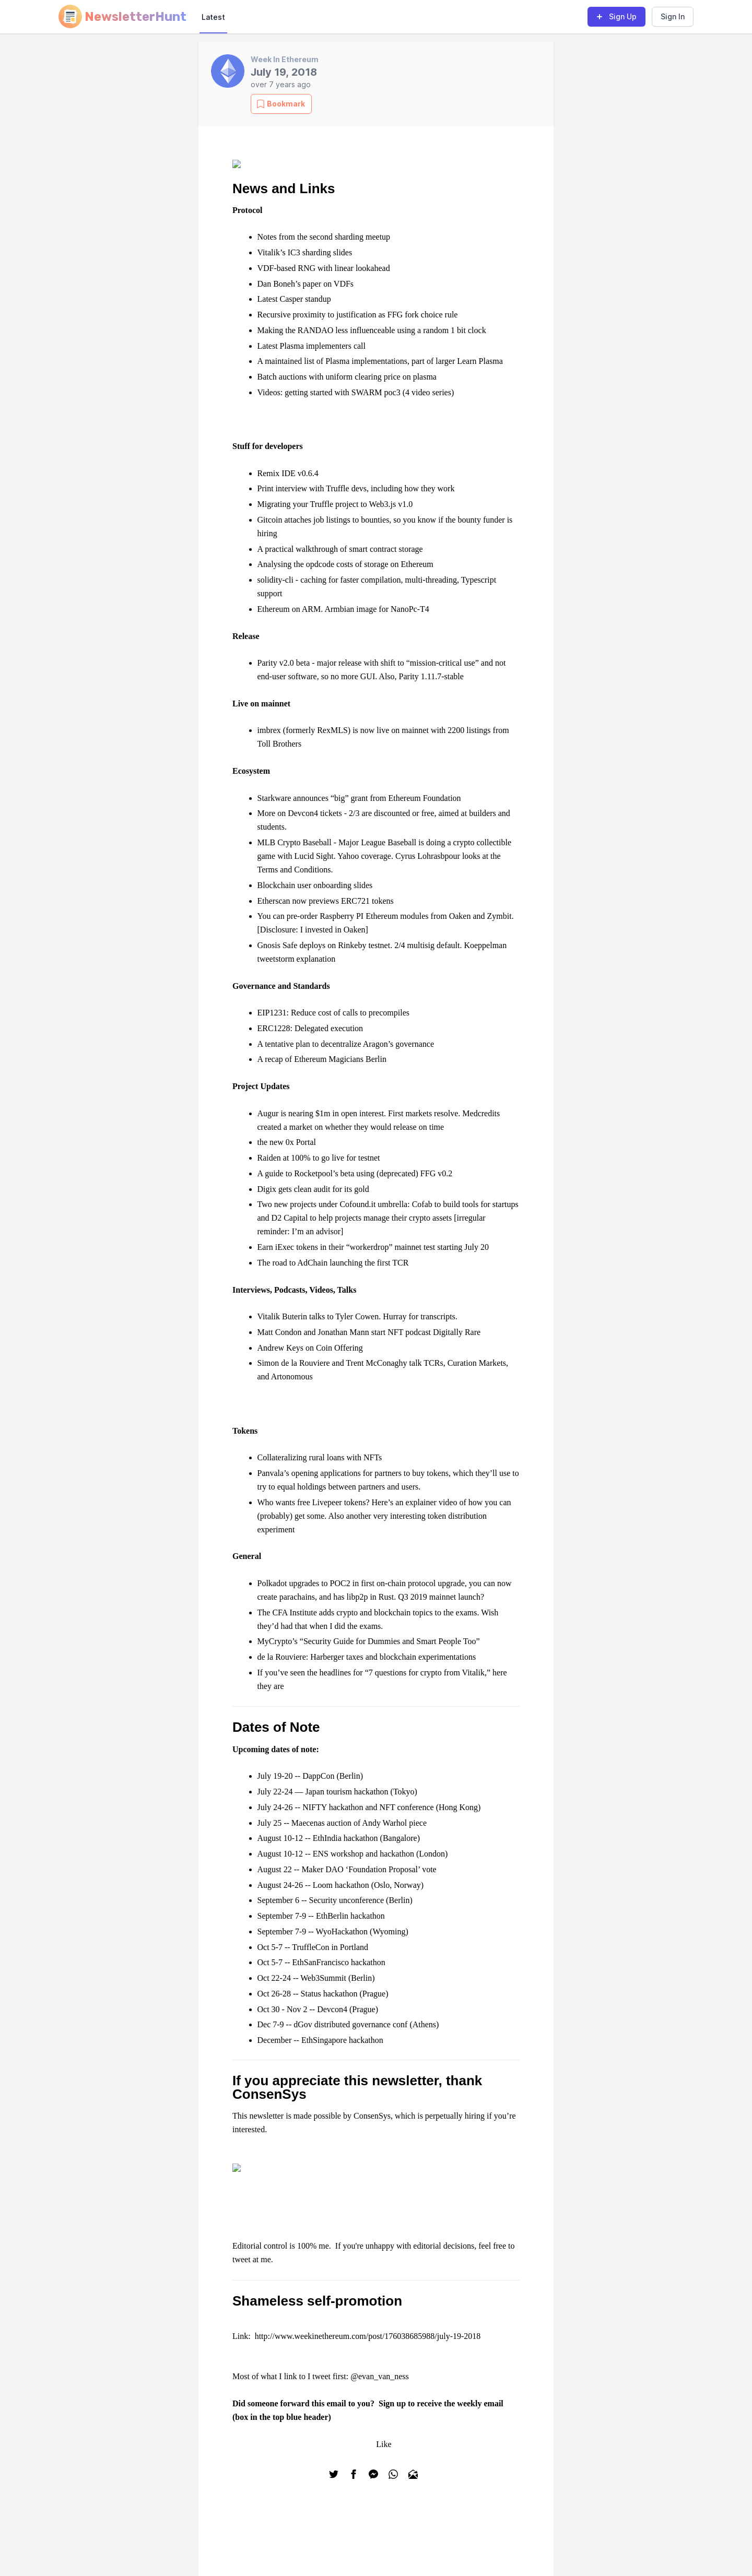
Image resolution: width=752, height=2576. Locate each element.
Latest (213, 17)
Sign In (673, 16)
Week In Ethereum (285, 59)
